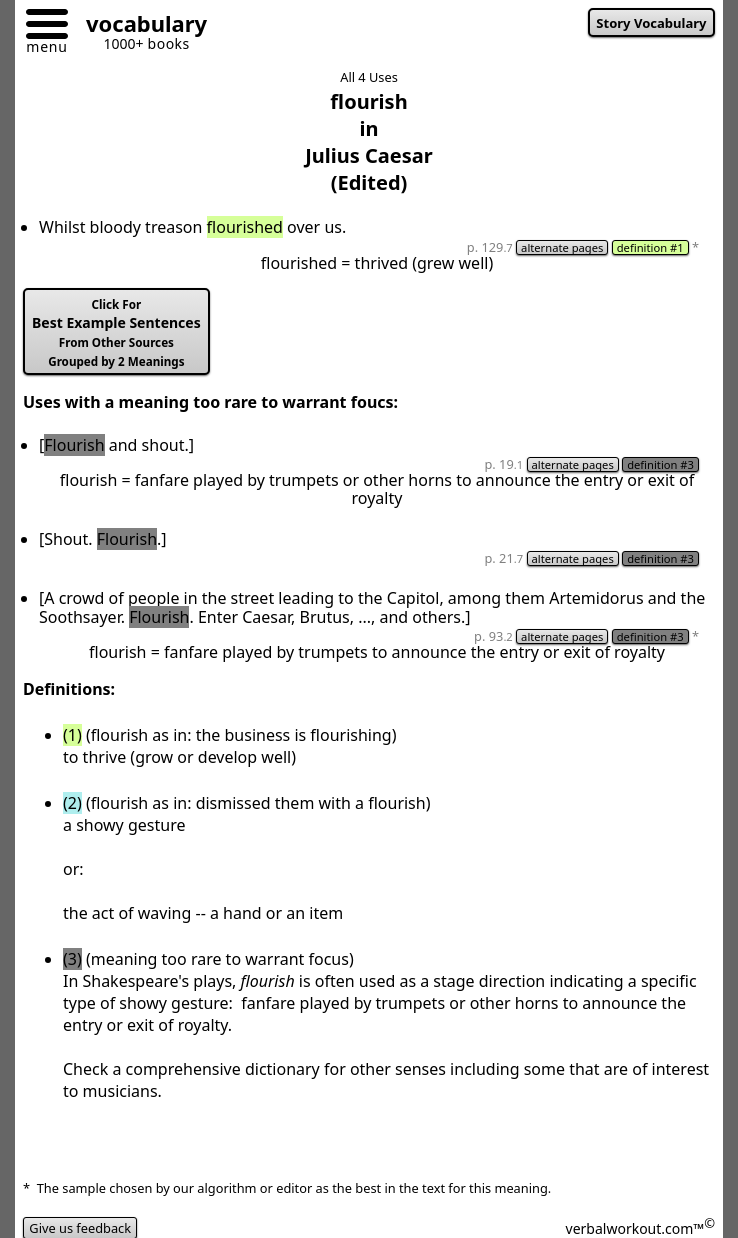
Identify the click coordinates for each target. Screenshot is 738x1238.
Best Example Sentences (116, 333)
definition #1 (650, 247)
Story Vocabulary (651, 23)
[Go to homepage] (139, 26)
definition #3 (660, 464)
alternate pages (562, 247)
